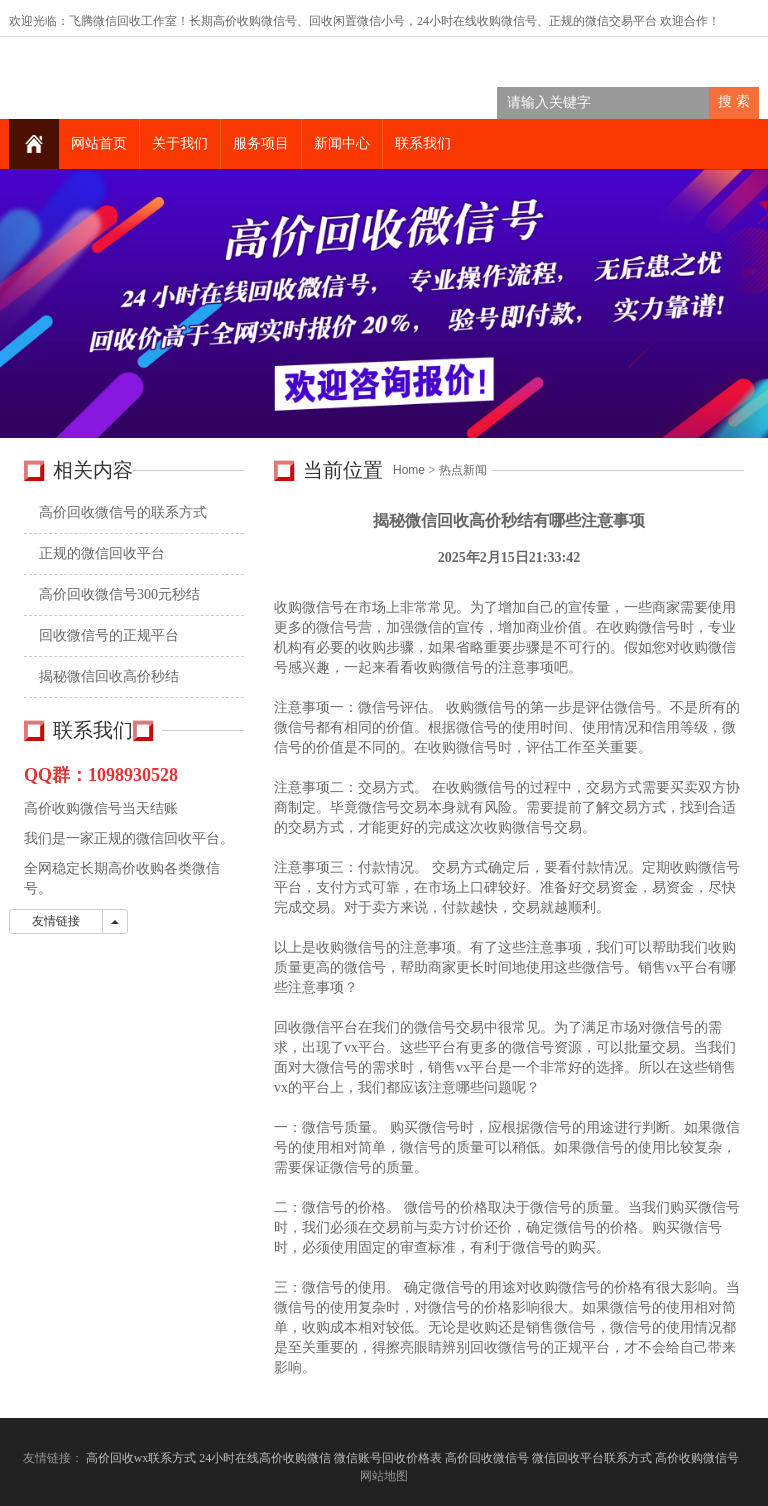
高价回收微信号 (487, 1458)
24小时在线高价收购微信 (265, 1458)
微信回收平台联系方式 (592, 1458)
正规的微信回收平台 (102, 553)
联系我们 (423, 143)
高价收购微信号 (698, 1458)
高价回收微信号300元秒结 (119, 594)
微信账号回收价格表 (388, 1458)
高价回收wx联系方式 (141, 1458)
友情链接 (56, 921)
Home (409, 470)
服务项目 (261, 143)
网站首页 (99, 143)
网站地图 (384, 1476)
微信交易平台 (621, 21)
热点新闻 (463, 470)
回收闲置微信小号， (363, 21)
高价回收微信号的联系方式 (123, 512)
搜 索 (734, 101)
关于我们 (180, 143)
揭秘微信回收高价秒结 (109, 676)
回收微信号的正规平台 (109, 635)
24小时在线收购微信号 (477, 21)
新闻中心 (342, 143)
